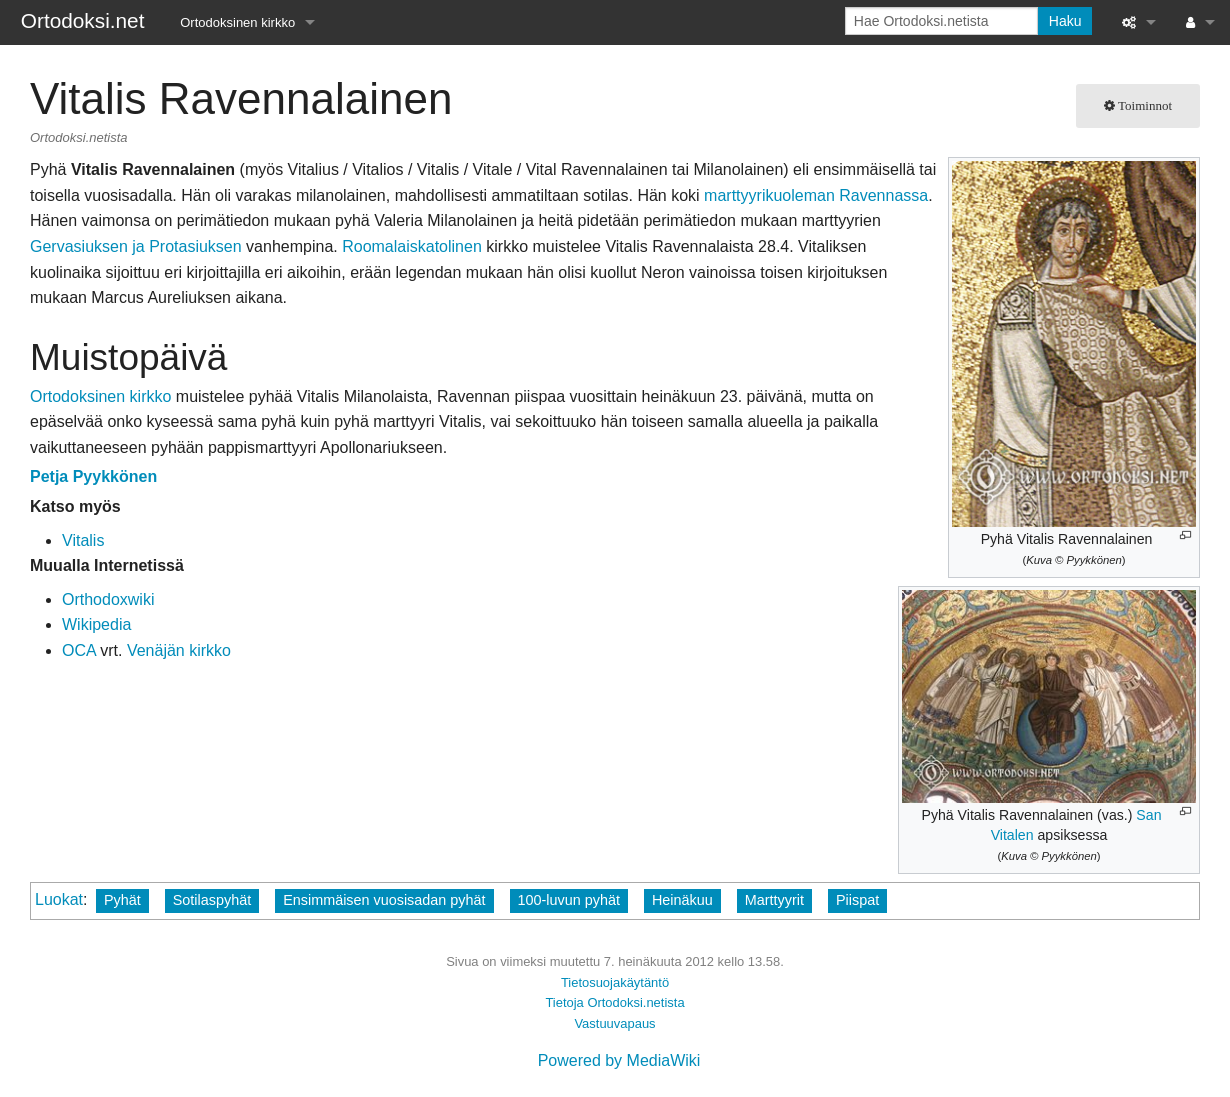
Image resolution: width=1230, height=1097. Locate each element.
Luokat (59, 899)
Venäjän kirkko (179, 650)
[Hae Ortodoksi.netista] (941, 21)
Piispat (857, 900)
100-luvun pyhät (569, 900)
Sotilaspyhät (212, 900)
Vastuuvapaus (614, 1023)
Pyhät (122, 900)
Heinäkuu (682, 900)
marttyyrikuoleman (769, 195)
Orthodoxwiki (108, 599)
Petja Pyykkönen (93, 476)
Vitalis (83, 540)
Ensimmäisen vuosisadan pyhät (384, 900)
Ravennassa (883, 195)
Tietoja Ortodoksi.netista (614, 1002)
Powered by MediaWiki (619, 1060)
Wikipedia (96, 624)
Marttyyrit (774, 900)
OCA (79, 650)
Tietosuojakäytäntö (615, 982)
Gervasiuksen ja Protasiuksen (136, 246)
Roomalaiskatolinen (412, 246)
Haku (1065, 21)
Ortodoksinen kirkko (237, 22)
